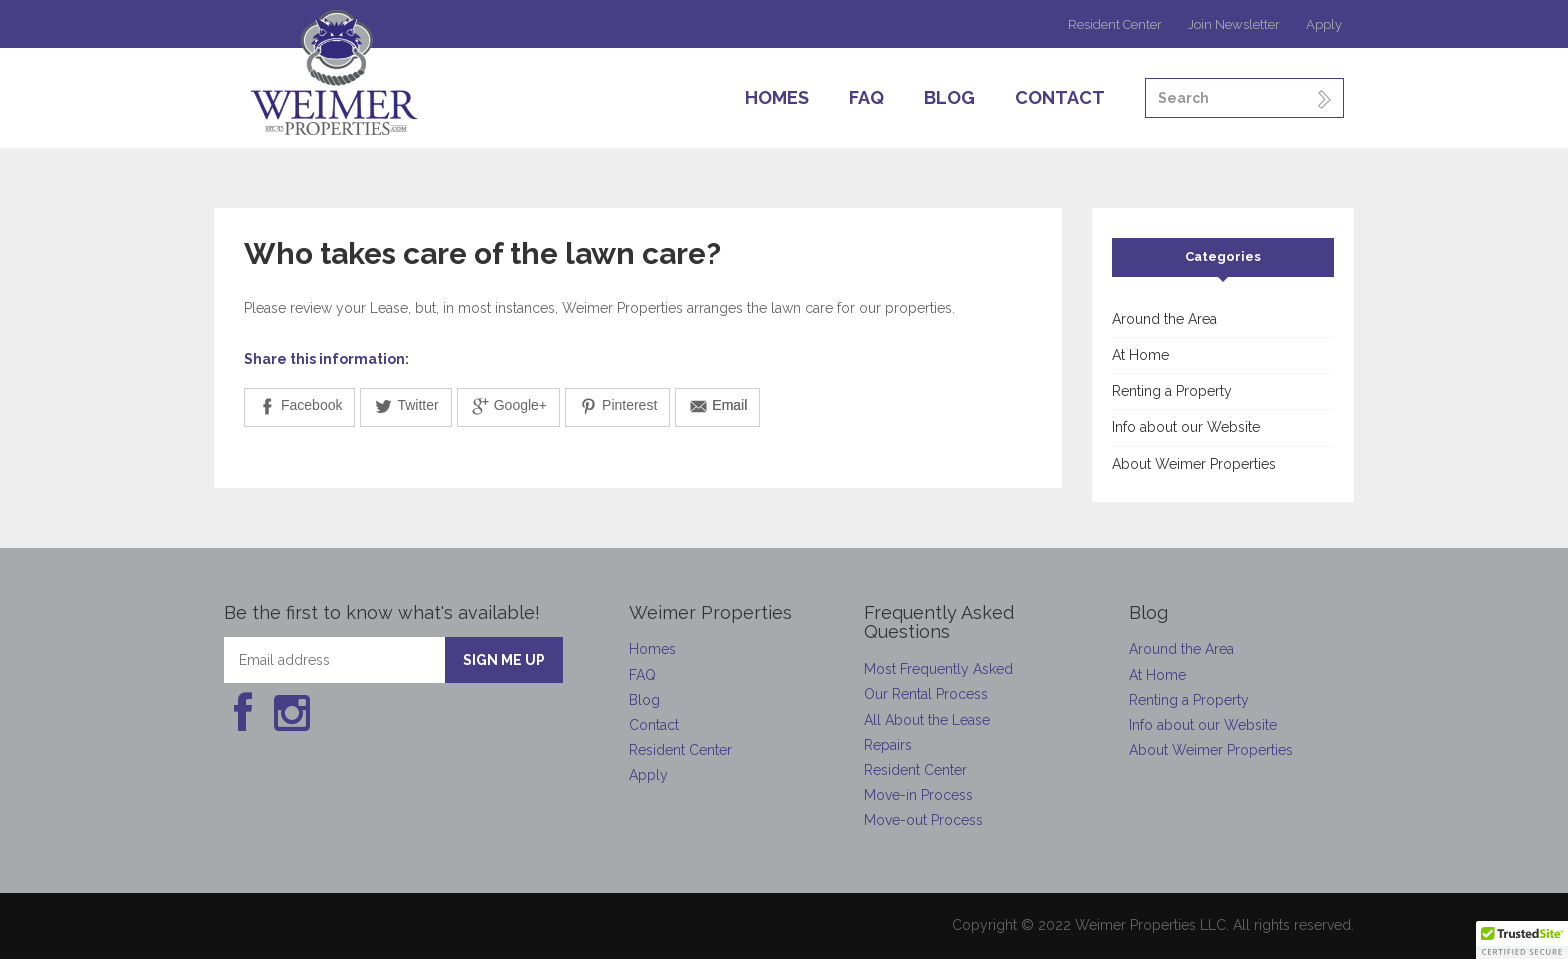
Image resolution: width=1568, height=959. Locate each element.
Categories (1223, 256)
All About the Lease (927, 720)
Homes (777, 97)
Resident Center (1115, 24)
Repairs (888, 745)
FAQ (866, 97)
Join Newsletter (1234, 24)
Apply (1324, 24)
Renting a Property (1172, 391)
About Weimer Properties (1194, 464)
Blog (949, 97)
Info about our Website (1186, 427)
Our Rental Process (926, 694)
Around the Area (1164, 319)
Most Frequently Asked (938, 669)
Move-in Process (918, 795)
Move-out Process (923, 820)
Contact (1060, 97)
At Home (1140, 355)
